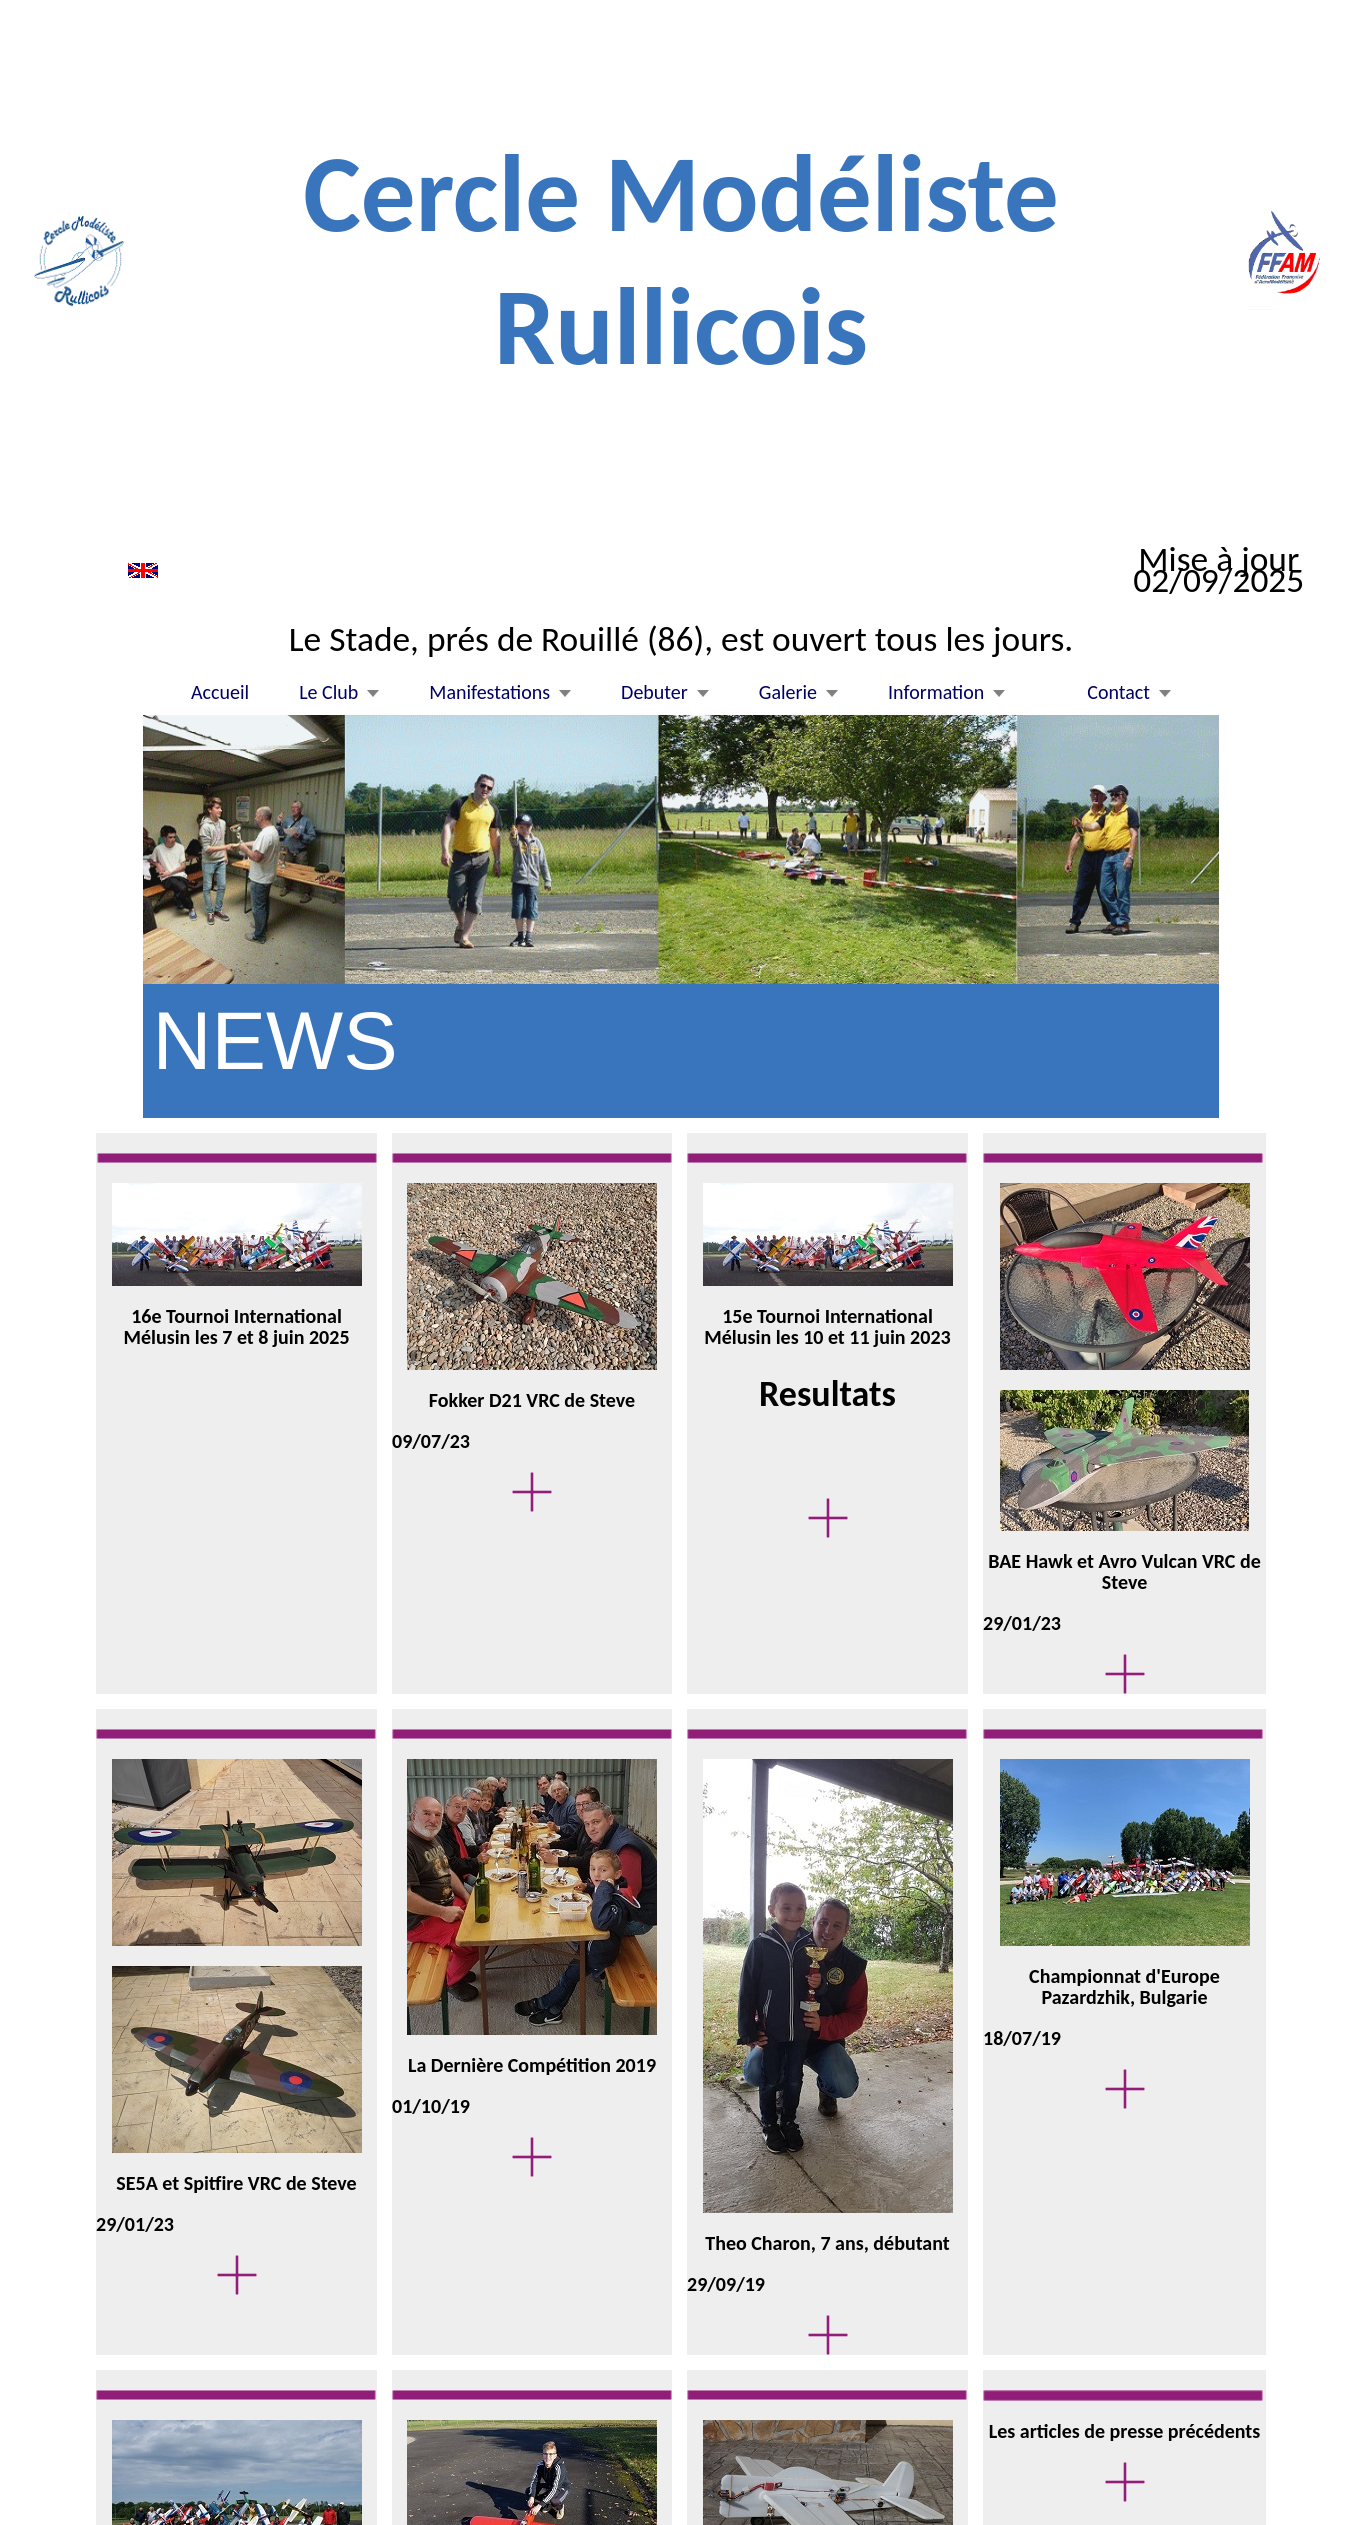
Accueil (220, 692)
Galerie (788, 692)
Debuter (654, 692)
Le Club (328, 692)
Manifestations (489, 692)
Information (936, 692)
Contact (1118, 692)
